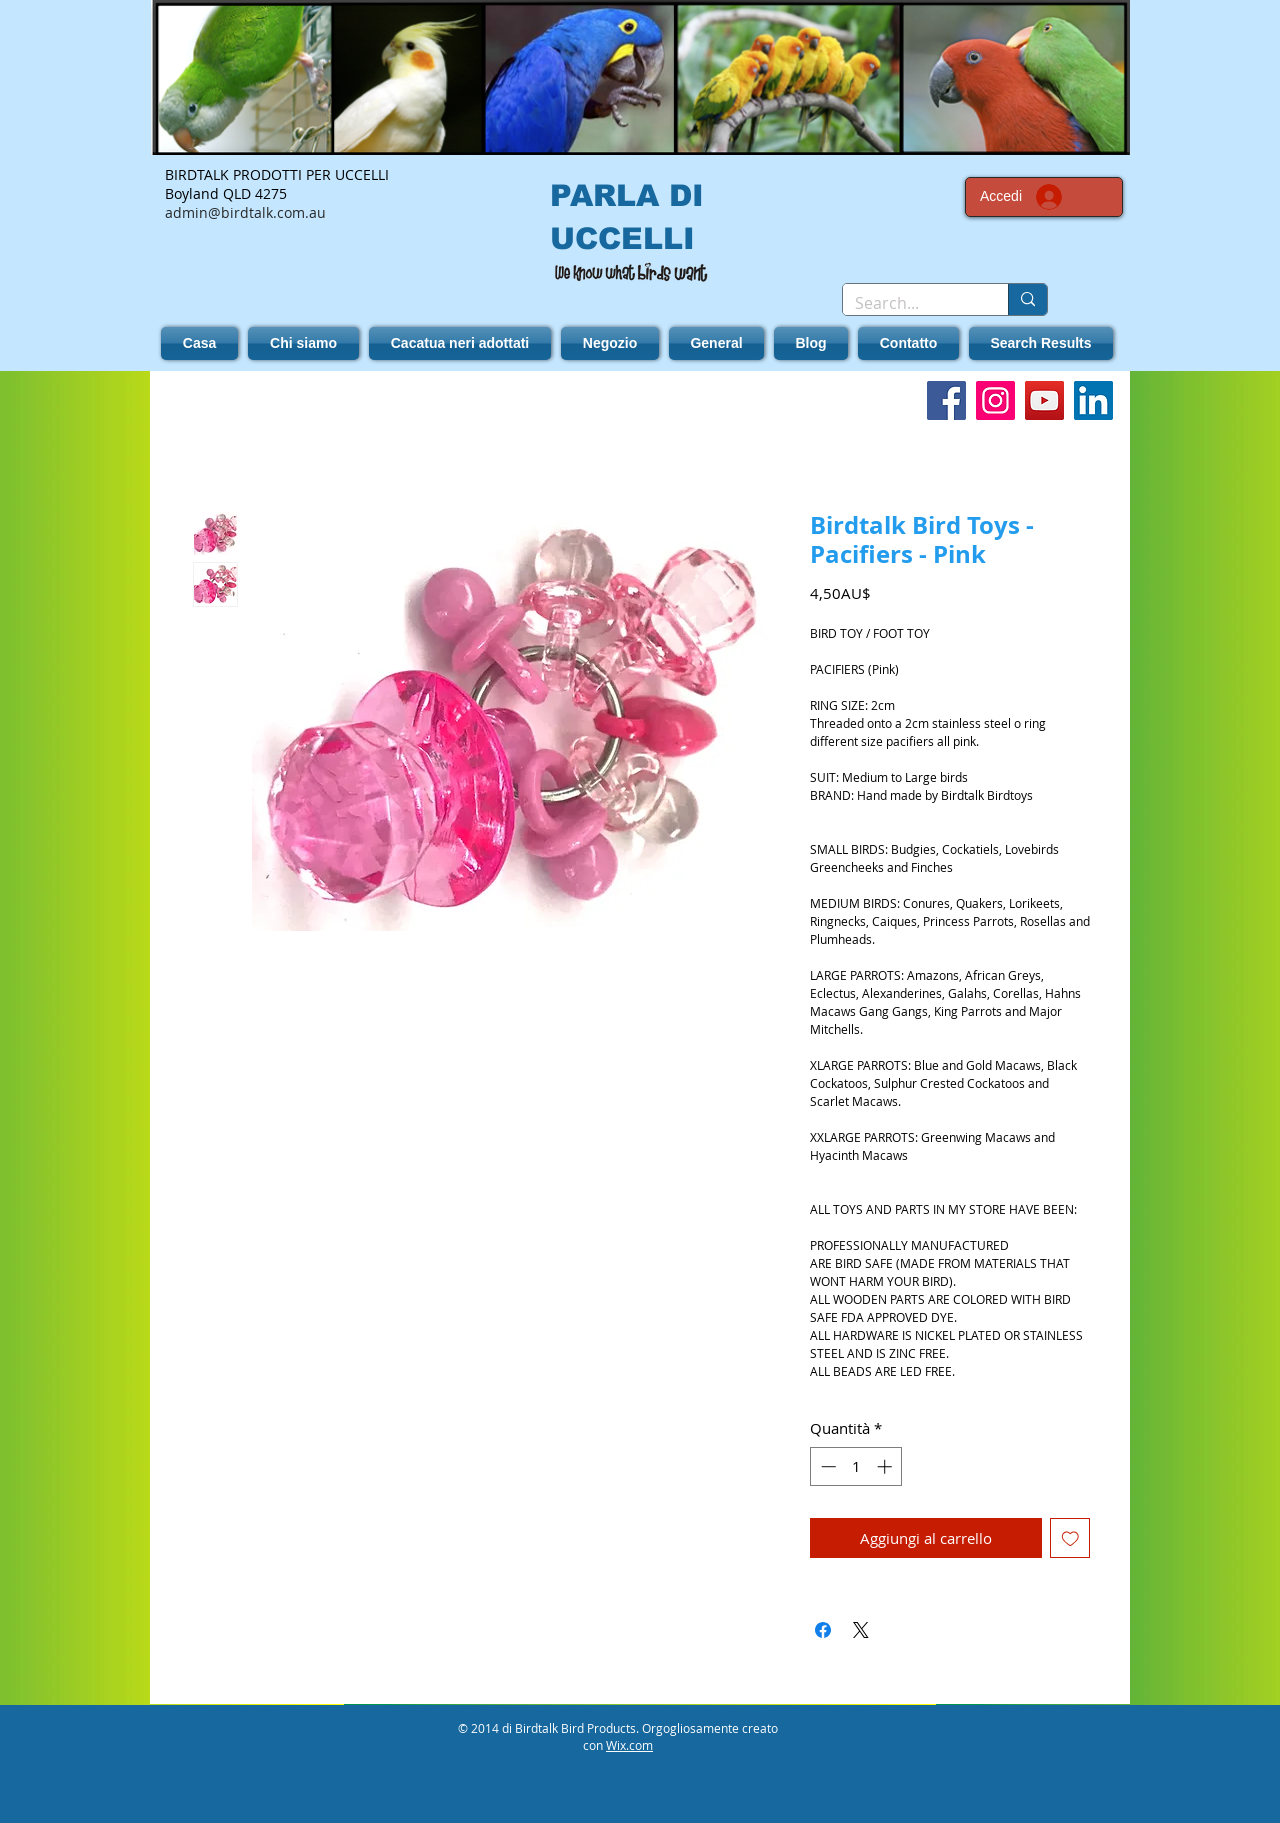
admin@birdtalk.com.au (245, 212)
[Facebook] (946, 400)
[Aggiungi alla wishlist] (1070, 1538)
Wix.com (629, 1745)
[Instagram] (995, 400)
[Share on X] (861, 1630)
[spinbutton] (856, 1466)
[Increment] (886, 1466)
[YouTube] (1044, 400)
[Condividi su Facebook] (823, 1630)
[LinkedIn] (1093, 400)
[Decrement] (826, 1466)
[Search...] (910, 303)
